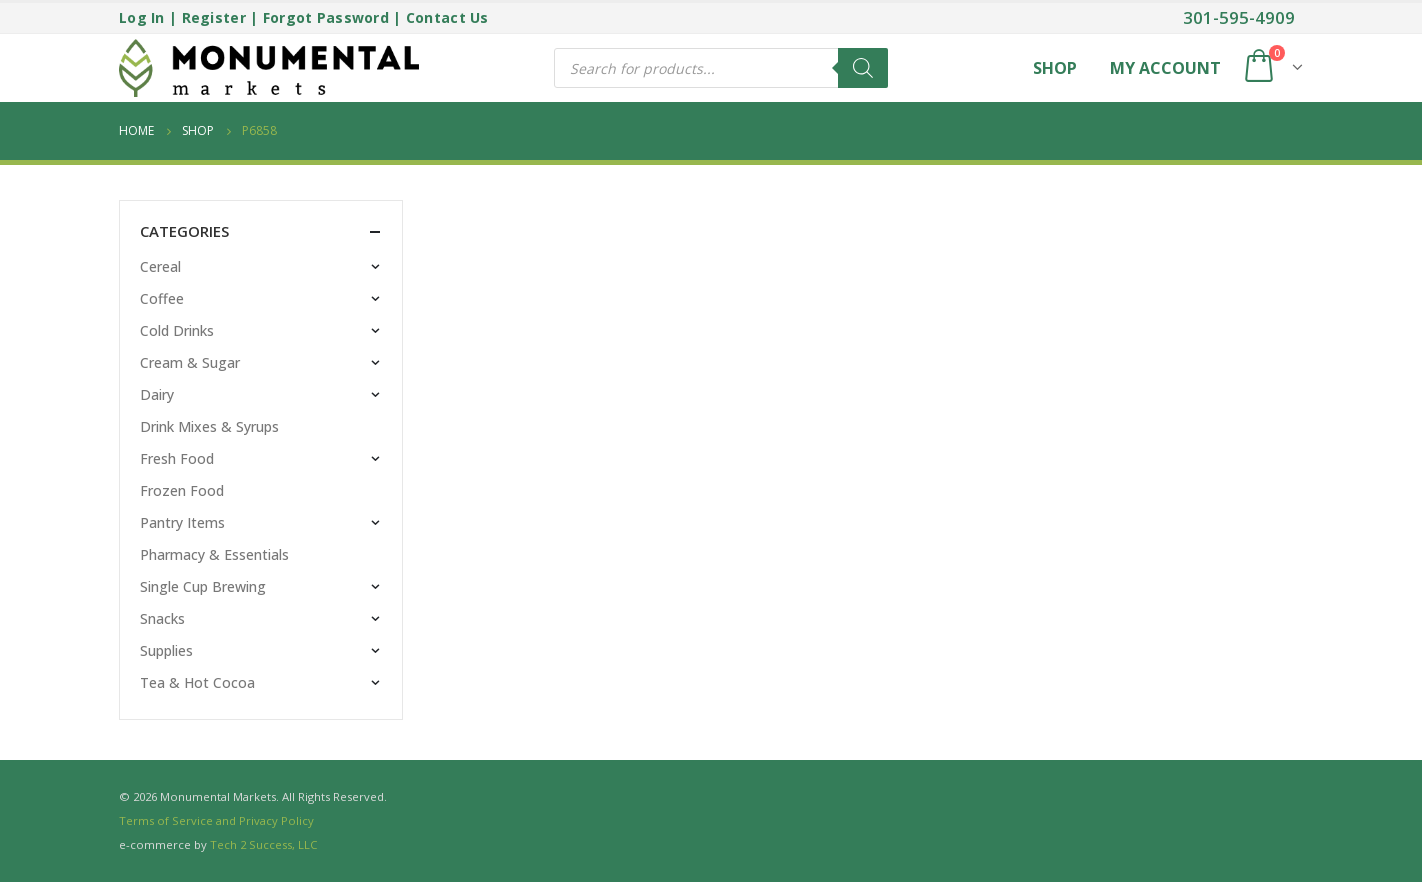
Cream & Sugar (190, 362)
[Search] (863, 68)
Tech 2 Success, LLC (263, 844)
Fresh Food (177, 458)
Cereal (160, 266)
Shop (1055, 68)
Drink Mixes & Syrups (209, 426)
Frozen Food (182, 490)
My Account (1165, 68)
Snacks (162, 618)
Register (214, 17)
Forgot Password (326, 17)
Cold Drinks (177, 330)
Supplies (166, 650)
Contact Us (447, 17)
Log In (142, 17)
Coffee (162, 298)
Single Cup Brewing (203, 586)
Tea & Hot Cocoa (197, 682)
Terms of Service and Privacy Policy (216, 820)
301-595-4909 (1239, 17)
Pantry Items (182, 522)
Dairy (157, 394)
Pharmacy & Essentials (214, 554)
